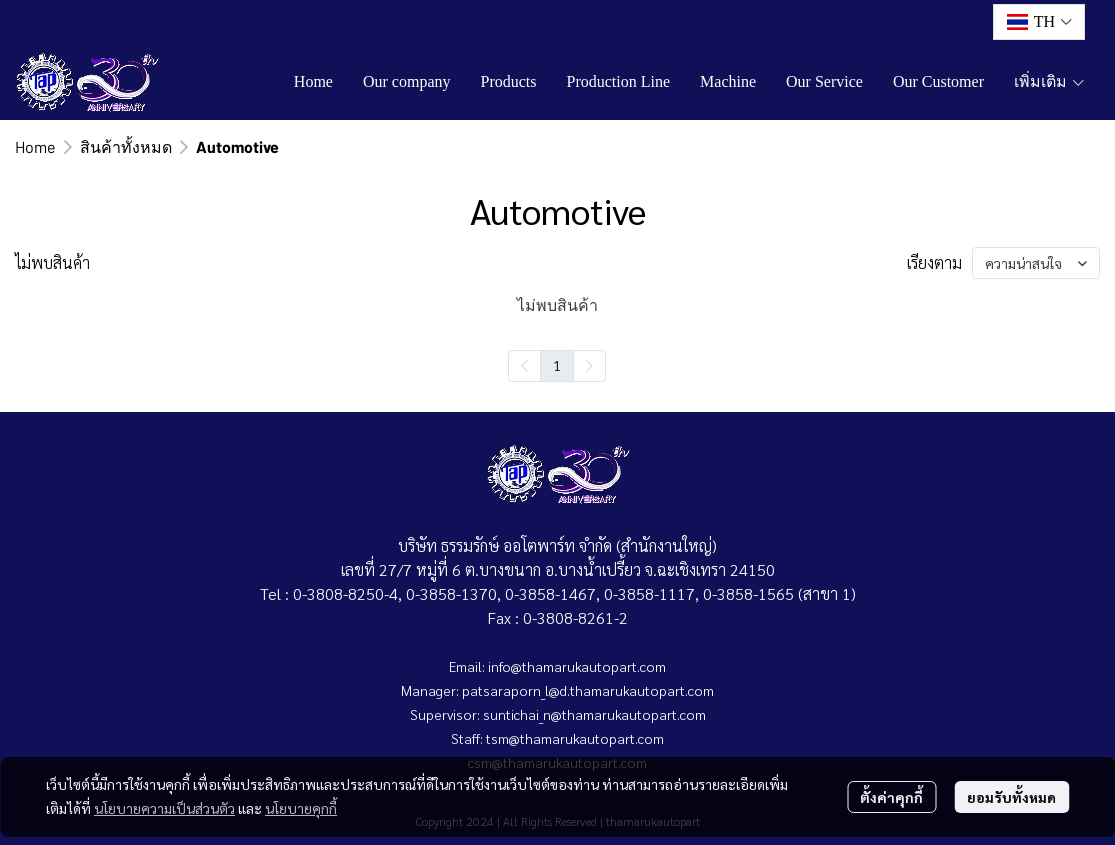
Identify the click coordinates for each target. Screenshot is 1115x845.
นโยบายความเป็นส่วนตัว (164, 808)
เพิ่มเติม (1050, 81)
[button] (1039, 22)
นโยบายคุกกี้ (301, 808)
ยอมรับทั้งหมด (1011, 797)
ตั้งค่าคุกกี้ (891, 797)
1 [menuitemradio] (557, 365)
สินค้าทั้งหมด (126, 146)
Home (35, 146)
